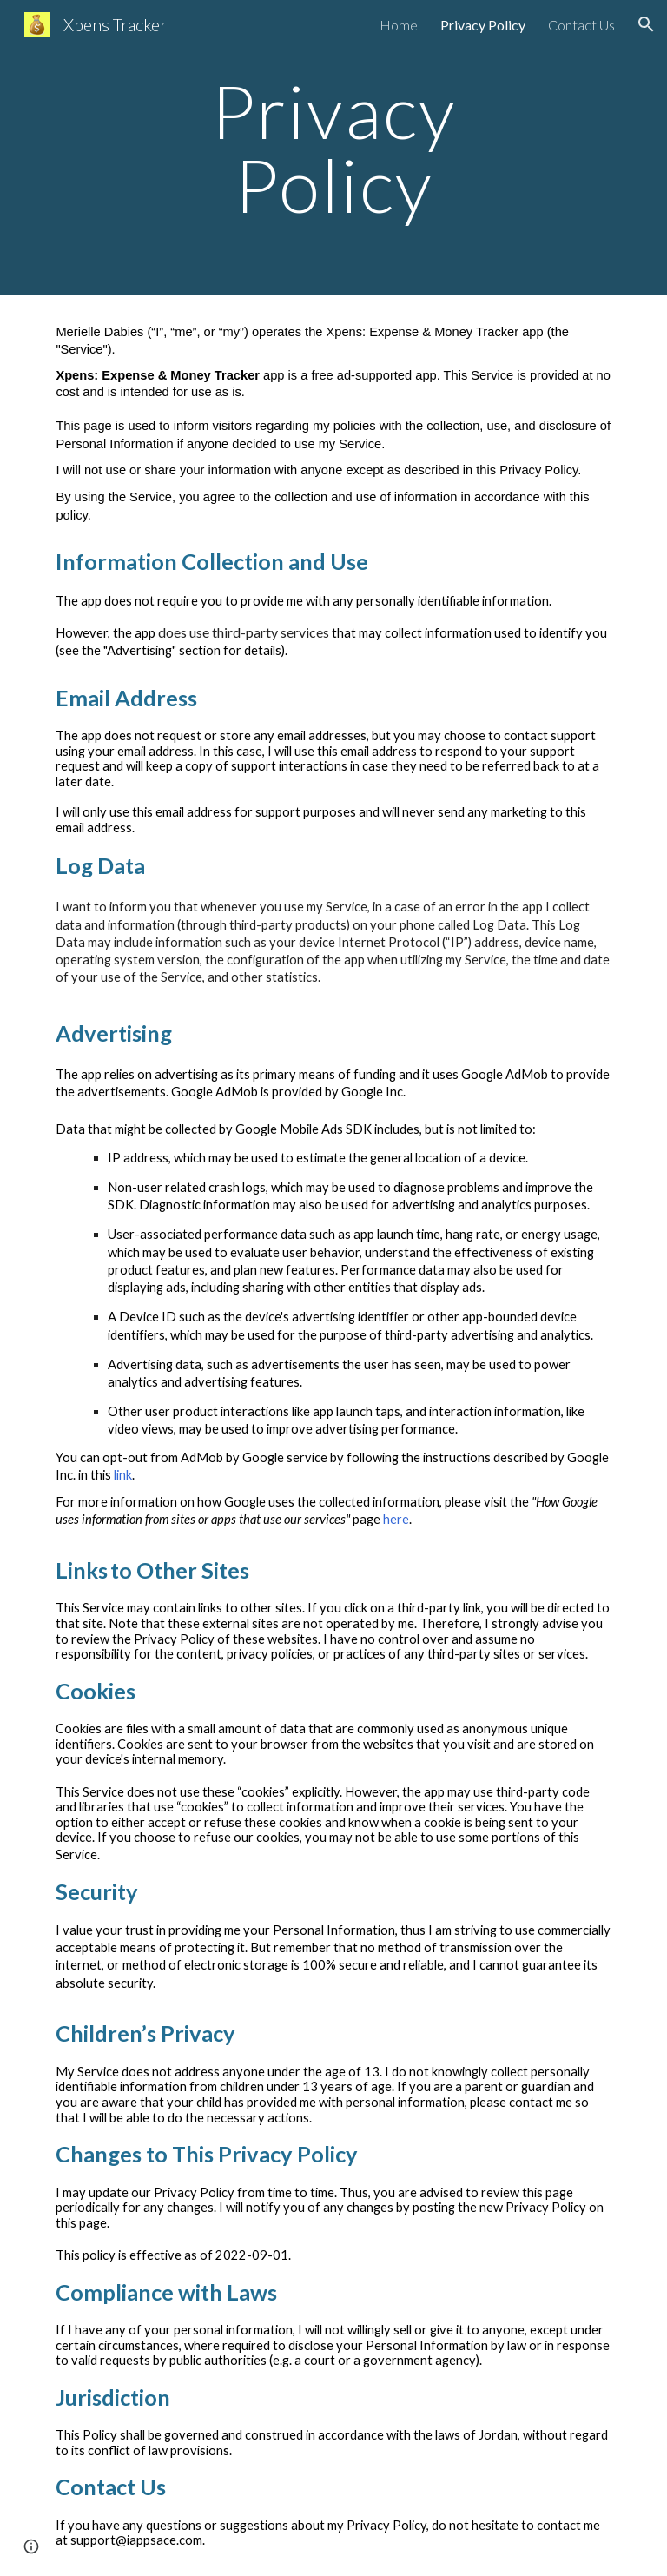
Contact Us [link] (581, 25)
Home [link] (399, 25)
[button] (646, 24)
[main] (333, 148)
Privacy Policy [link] (482, 25)
